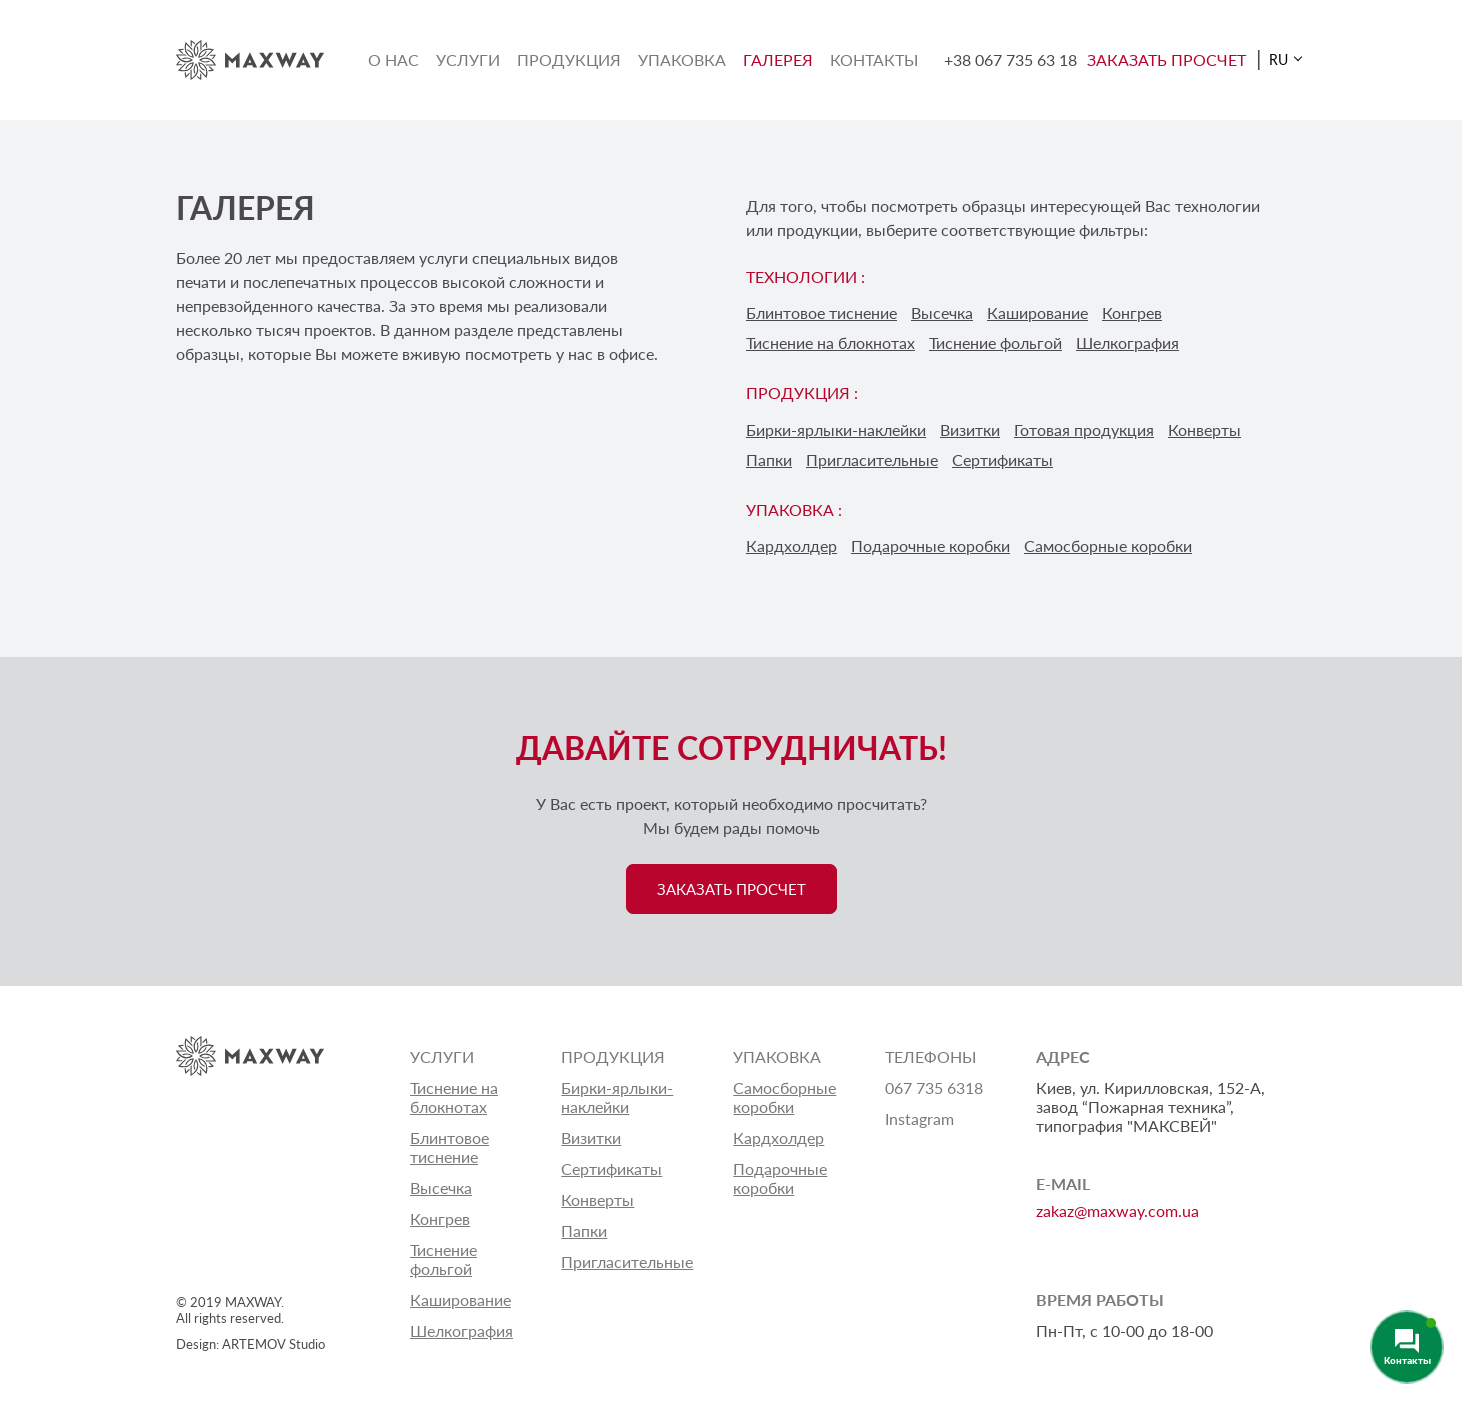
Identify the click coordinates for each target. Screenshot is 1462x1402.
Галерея (778, 59)
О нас (393, 59)
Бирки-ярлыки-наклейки (836, 429)
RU (1278, 59)
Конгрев (1132, 312)
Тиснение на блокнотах (830, 342)
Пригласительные (872, 459)
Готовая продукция (1084, 429)
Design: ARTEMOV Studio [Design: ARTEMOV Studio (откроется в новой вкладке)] (250, 1344)
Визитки (970, 429)
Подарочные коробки (930, 545)
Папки (769, 459)
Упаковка (682, 59)
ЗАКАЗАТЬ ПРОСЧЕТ (1166, 59)
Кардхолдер (791, 545)
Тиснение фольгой (995, 342)
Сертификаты (1002, 459)
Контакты (874, 59)
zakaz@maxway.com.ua (1117, 1210)
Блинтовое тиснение (821, 312)
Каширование (1037, 312)
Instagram (919, 1118)
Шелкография (1127, 342)
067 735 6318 (934, 1087)
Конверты (1204, 429)
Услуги (468, 59)
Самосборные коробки (1108, 545)
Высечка (942, 312)
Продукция (569, 59)
